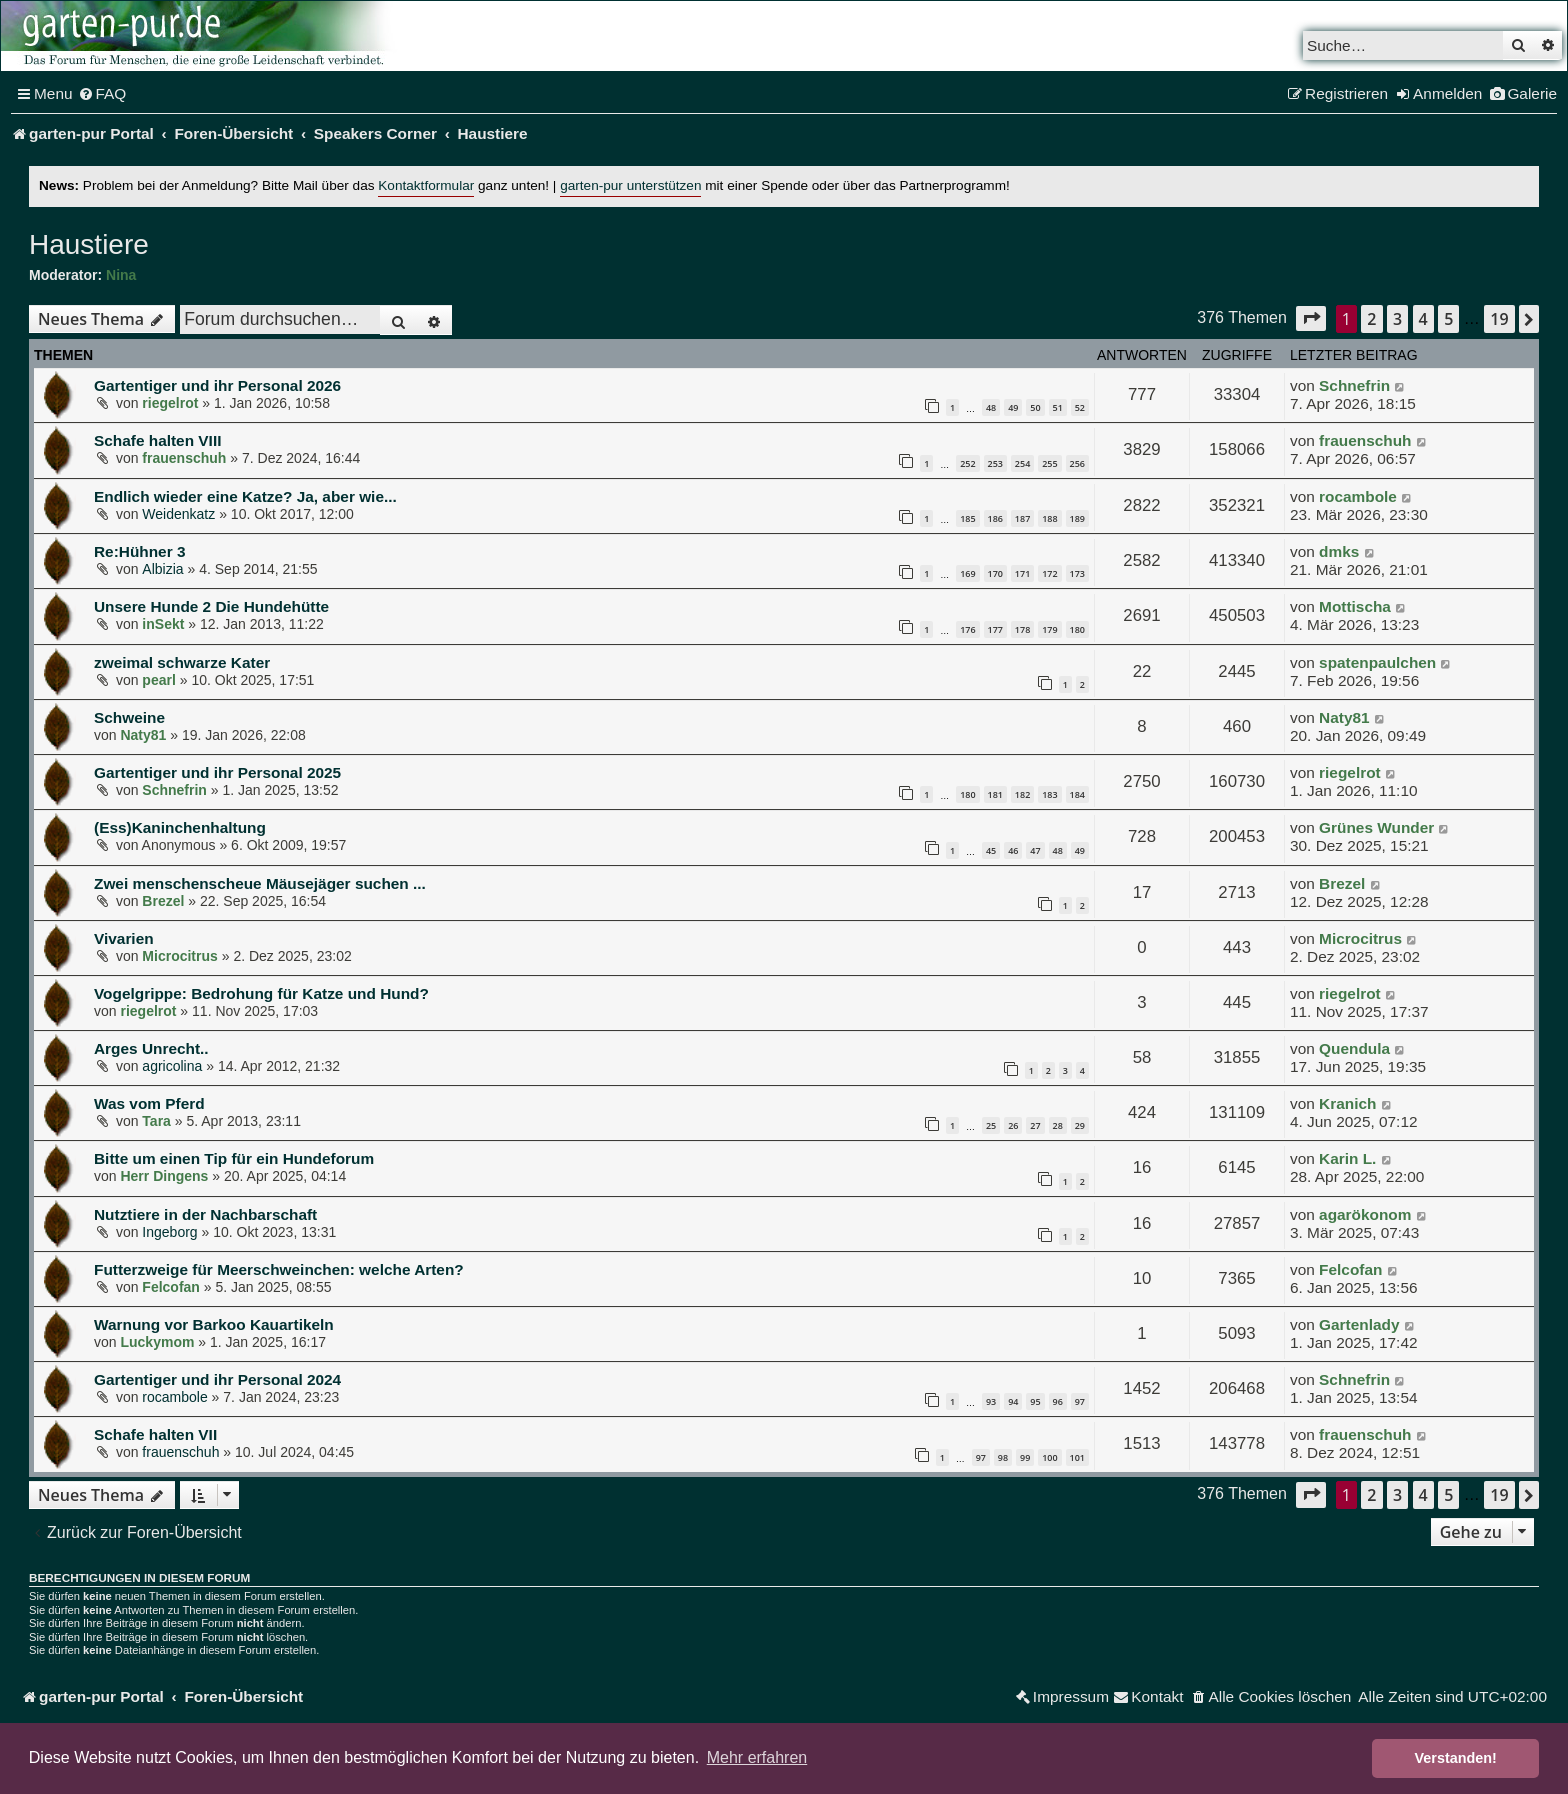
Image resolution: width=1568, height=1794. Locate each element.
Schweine (129, 717)
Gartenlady (1359, 1324)
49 (1013, 407)
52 (1080, 407)
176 (967, 629)
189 (1077, 518)
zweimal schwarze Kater (182, 662)
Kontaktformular (426, 185)
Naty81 (143, 735)
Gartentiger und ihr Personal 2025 (217, 772)
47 (1035, 850)
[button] (1311, 318)
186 (995, 518)
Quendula (1354, 1048)
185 (967, 518)
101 (1077, 1457)
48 (991, 407)
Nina (121, 275)
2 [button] (1371, 319)
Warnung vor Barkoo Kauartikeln (214, 1324)
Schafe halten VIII (157, 440)
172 (1049, 573)
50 (1035, 407)
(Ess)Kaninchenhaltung (180, 827)
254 (1022, 463)
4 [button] (1423, 319)
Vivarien (124, 938)
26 (1013, 1125)
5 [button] (1448, 319)
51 (1058, 407)
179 (1049, 629)
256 (1077, 463)
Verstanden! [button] (1456, 1758)
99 (1025, 1457)
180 (1077, 629)
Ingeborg (169, 1232)
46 (1013, 850)
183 (1049, 794)
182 (1022, 794)
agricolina (172, 1066)
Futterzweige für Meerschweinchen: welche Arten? (279, 1269)
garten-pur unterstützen (630, 185)
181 (995, 794)
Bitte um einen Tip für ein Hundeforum (234, 1158)
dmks (1339, 551)
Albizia (162, 569)
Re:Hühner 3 (140, 551)
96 (1058, 1401)
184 (1077, 794)
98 (1003, 1457)
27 (1035, 1125)
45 (991, 850)
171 (1022, 573)
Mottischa (1355, 606)
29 (1080, 1125)
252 (967, 463)
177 (995, 629)
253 (995, 463)
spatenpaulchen (1377, 662)
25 (991, 1125)
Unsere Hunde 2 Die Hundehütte (211, 606)
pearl (158, 680)
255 (1049, 463)
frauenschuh (184, 458)
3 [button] (1397, 319)
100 (1049, 1457)
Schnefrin (1354, 385)
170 (995, 573)
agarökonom (1365, 1214)
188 (1049, 518)
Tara (156, 1121)
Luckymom (157, 1342)
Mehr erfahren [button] (757, 1757)
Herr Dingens (164, 1176)
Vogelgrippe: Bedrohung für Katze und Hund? (261, 993)
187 (1022, 518)
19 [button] (1499, 319)
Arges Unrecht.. (151, 1048)
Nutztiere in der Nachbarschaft (205, 1214)
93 (991, 1401)
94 (1013, 1401)
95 (1035, 1401)
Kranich (1347, 1103)
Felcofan (171, 1287)
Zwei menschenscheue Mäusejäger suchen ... (260, 883)
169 (967, 573)
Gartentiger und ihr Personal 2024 (217, 1379)
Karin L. (1347, 1158)
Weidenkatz (178, 514)
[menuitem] (102, 94)
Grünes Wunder (1376, 827)
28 (1058, 1125)
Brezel (163, 901)
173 (1077, 573)
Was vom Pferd (149, 1103)
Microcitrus (179, 956)
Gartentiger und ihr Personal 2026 (217, 385)
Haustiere (89, 244)
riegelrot (170, 403)
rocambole (1358, 496)
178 (1022, 629)
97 (1080, 1401)
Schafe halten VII (155, 1434)
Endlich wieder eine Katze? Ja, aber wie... (245, 496)
